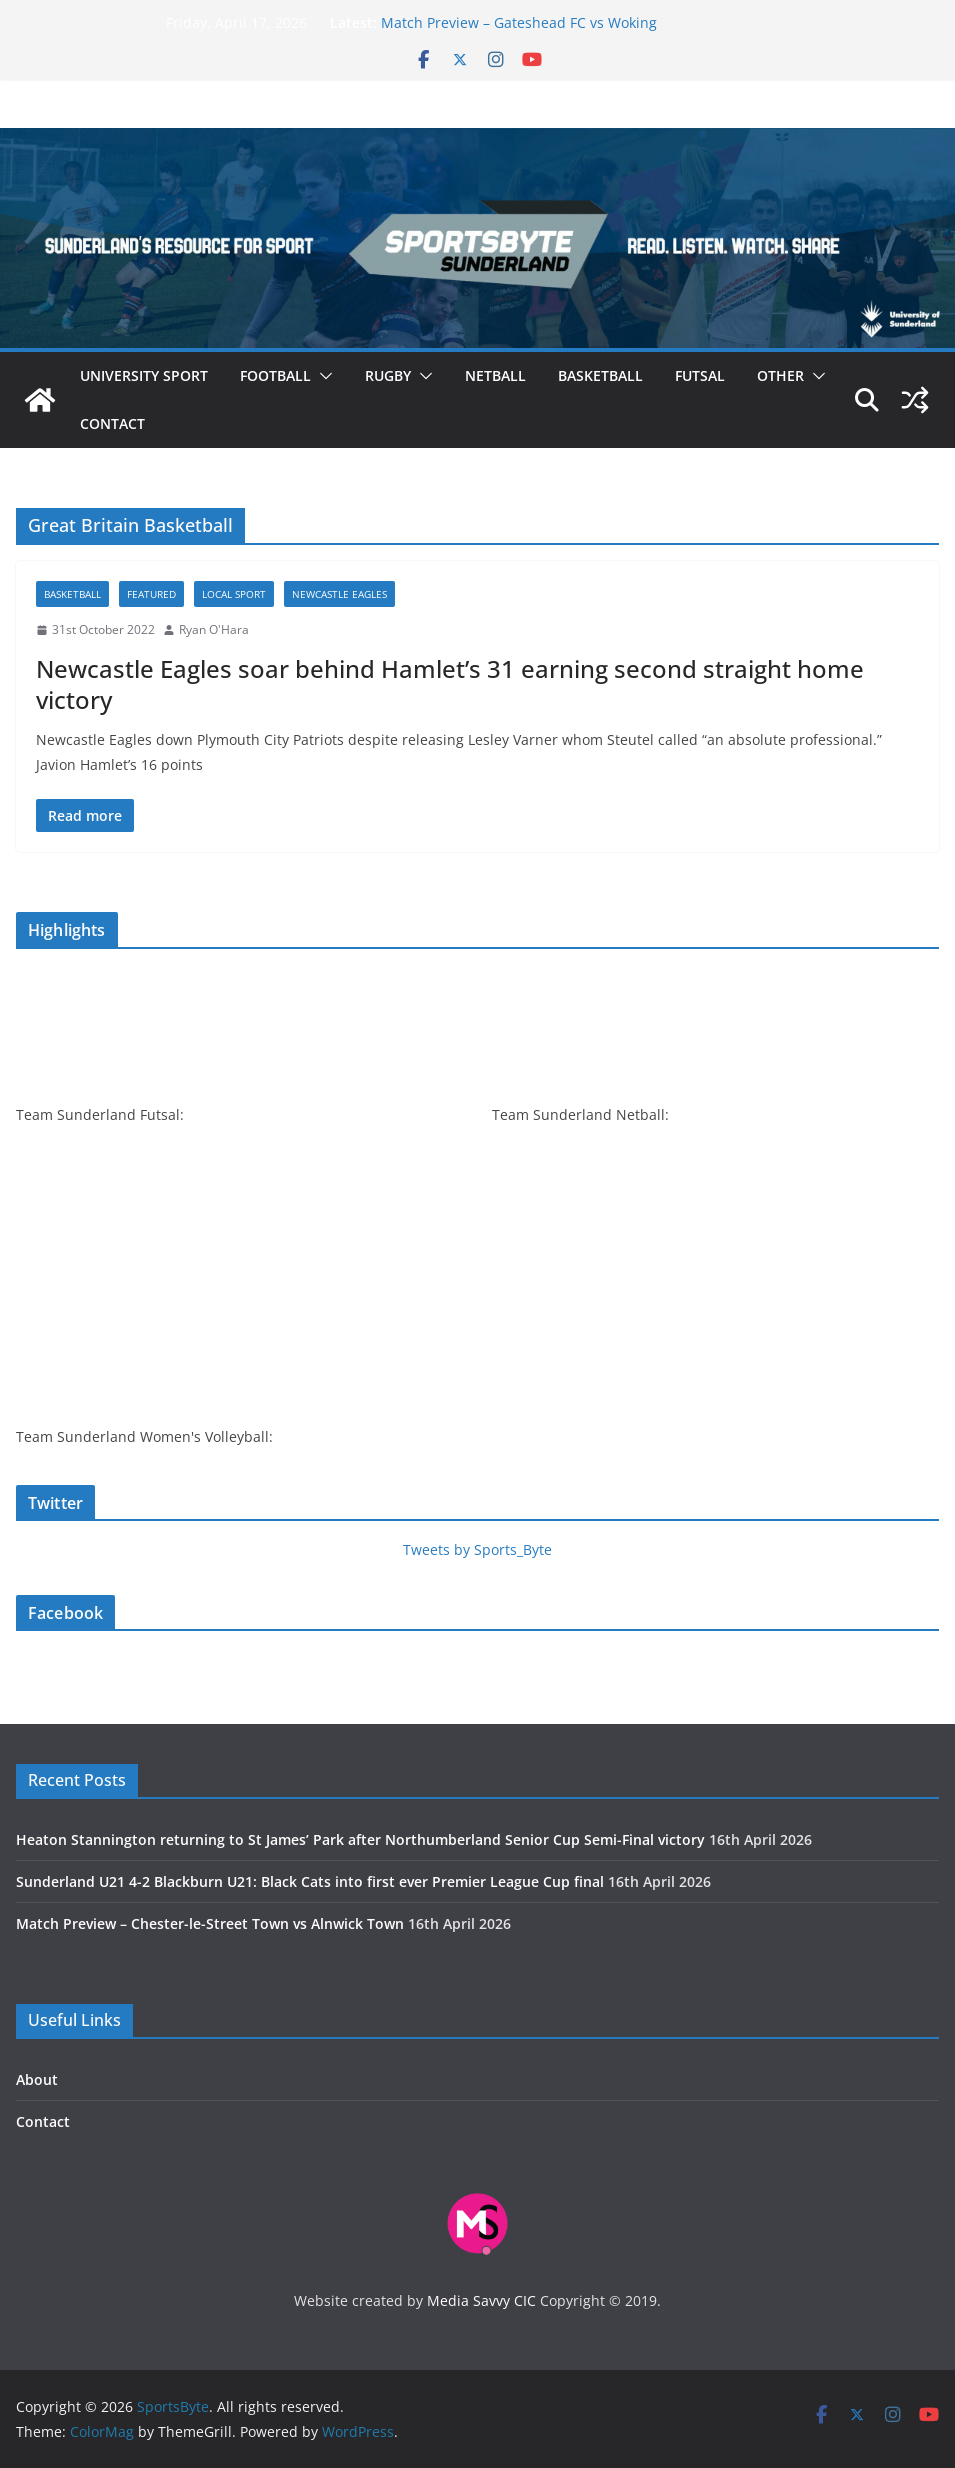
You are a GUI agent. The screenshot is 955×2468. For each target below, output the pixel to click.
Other (780, 375)
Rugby (388, 375)
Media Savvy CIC (481, 2300)
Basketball (600, 375)
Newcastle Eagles (339, 594)
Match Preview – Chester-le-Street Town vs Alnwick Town (210, 1923)
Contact (112, 423)
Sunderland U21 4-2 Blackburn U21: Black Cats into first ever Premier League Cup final (310, 1881)
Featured (151, 594)
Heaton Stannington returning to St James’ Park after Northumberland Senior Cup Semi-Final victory (360, 1839)
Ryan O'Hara (214, 629)
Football (275, 375)
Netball (495, 375)
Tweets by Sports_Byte (477, 1549)
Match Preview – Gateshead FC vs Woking (519, 22)
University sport (144, 375)
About (37, 2079)
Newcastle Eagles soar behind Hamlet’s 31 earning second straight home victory (450, 684)
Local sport (234, 594)
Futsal (700, 375)
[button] (322, 376)
